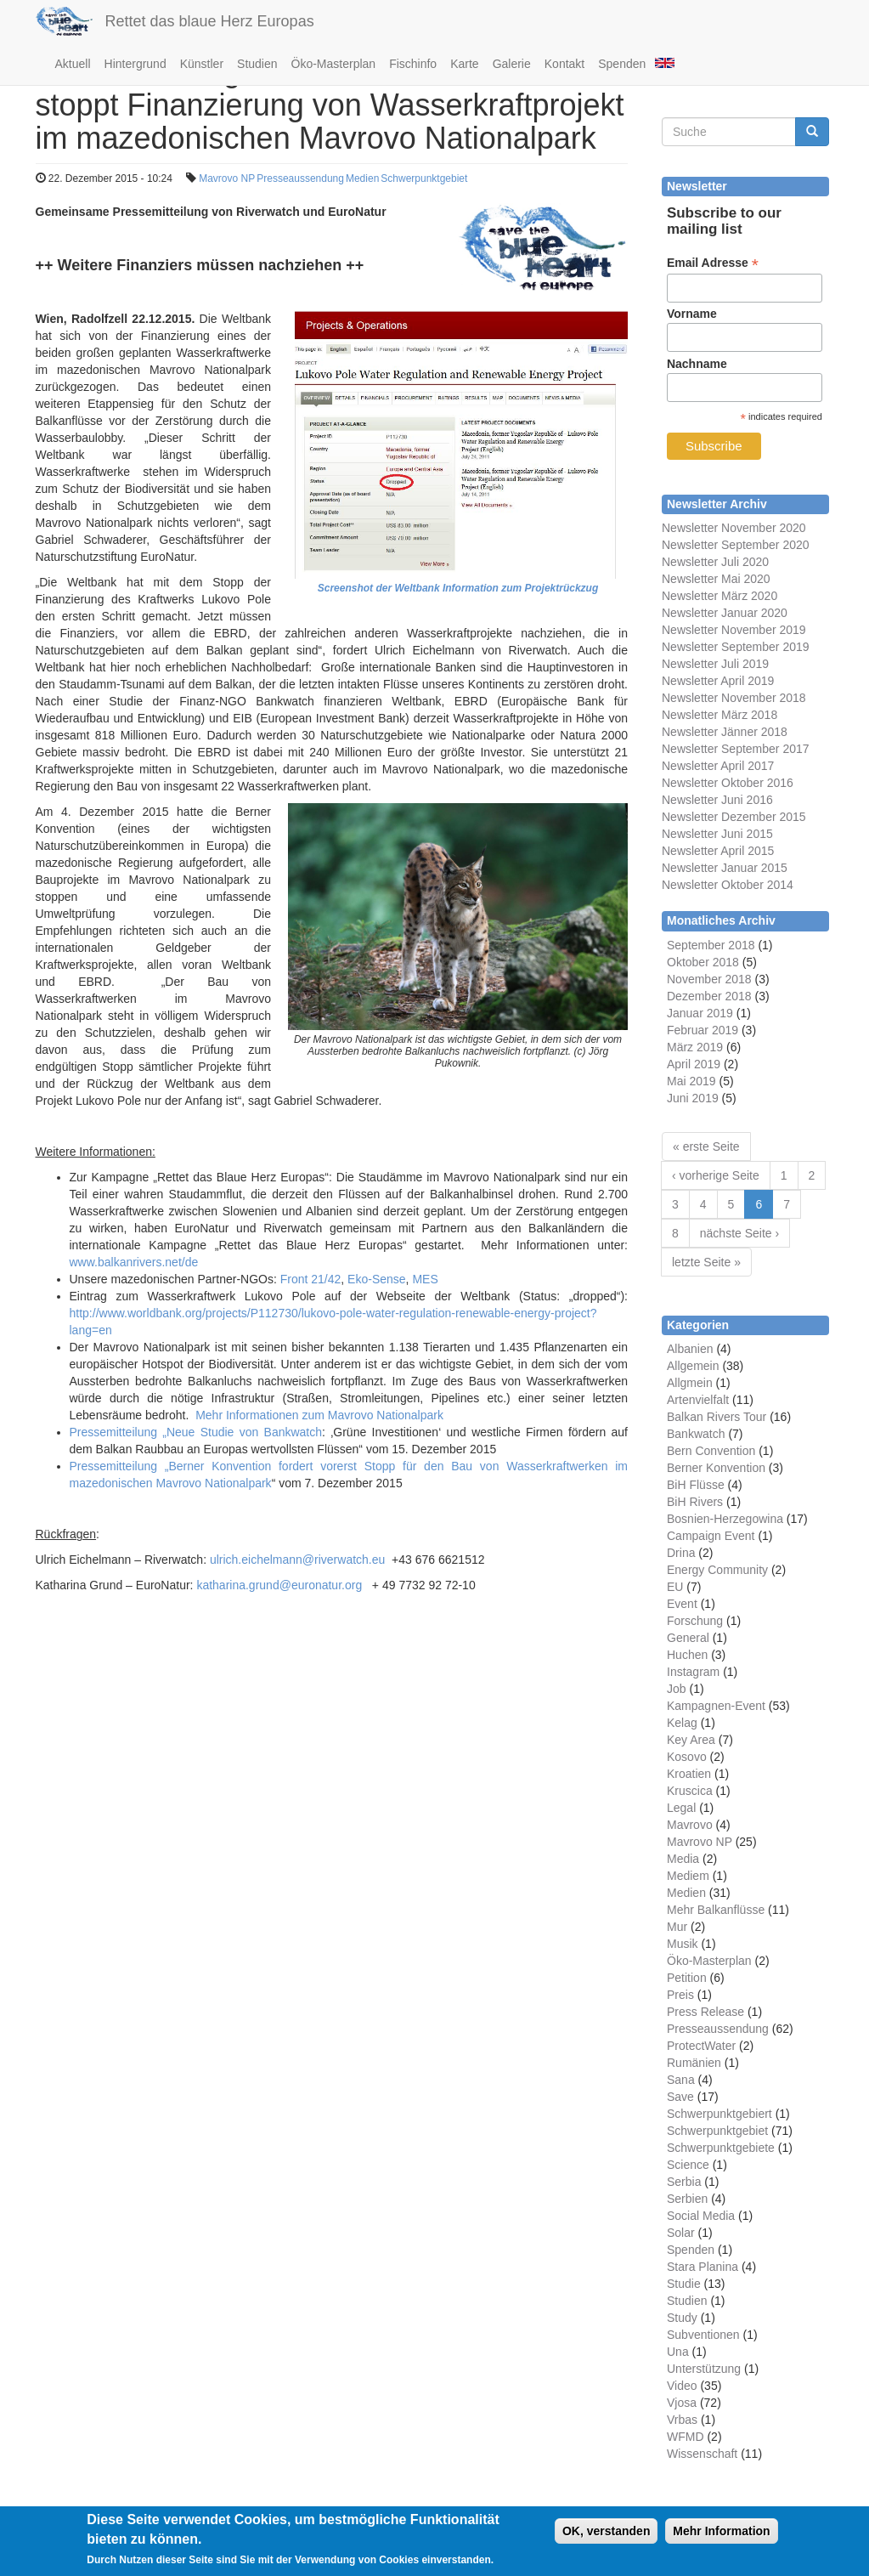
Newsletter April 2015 (718, 851)
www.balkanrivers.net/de (134, 1262)
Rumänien (694, 2062)
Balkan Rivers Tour (716, 1417)
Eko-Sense (376, 1279)
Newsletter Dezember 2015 (734, 817)
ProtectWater (701, 2045)
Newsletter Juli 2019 (715, 664)
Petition (687, 1977)
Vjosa (682, 2402)
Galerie (512, 64)
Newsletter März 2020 (719, 596)
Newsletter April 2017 (718, 766)
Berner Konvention (716, 1468)
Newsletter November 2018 (734, 698)
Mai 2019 (691, 1081)
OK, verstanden (606, 2538)
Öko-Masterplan (333, 64)
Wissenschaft (702, 2453)
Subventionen (703, 2334)
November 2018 (709, 979)
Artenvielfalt (698, 1400)
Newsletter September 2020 (736, 545)
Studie (684, 2283)
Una (678, 2351)
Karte (464, 64)
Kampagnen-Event (716, 1706)
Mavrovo (690, 1825)
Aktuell (73, 64)
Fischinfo (413, 64)
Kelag (682, 1723)
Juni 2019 (693, 1098)
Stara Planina (702, 2266)
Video (682, 2385)
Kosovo (687, 1757)
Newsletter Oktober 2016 (727, 783)
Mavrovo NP (227, 178)
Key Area (691, 1740)
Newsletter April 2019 (718, 681)
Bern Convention (711, 1451)
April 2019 (693, 1064)
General (688, 1638)
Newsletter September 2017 (736, 749)
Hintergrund (135, 64)
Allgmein (690, 1383)
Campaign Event (711, 1536)
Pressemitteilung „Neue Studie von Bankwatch (196, 1432)
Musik (682, 1943)
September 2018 (711, 945)
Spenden (622, 64)
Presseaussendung (300, 178)
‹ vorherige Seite (715, 1175)
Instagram (693, 1672)
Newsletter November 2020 (734, 528)
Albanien (690, 1349)
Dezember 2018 (709, 996)
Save (680, 2096)
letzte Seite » (706, 1262)
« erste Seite (706, 1146)
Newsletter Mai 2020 (716, 579)
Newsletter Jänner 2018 (724, 732)
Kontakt (564, 64)
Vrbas (682, 2419)
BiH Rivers (695, 1502)
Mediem (688, 1875)
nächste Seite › (739, 1233)
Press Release (705, 2011)
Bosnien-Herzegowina (725, 1519)
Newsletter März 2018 (719, 715)
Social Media (701, 2215)
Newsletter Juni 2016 (717, 800)
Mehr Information (721, 2538)
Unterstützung (704, 2368)
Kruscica (690, 1791)
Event (682, 1604)
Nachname (697, 364)
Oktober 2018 (703, 962)
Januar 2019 (700, 1013)
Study (682, 2317)
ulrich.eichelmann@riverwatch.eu (297, 1559)
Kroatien (689, 1774)
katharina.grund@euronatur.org (279, 1585)
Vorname (692, 313)
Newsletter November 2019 (734, 630)
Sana (681, 2079)
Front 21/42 (310, 1279)
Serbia (684, 2181)
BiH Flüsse (696, 1485)
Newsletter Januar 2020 (724, 613)
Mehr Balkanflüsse (716, 1909)
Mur (677, 1926)
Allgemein (693, 1366)
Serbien (687, 2198)
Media (683, 1858)
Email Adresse (713, 263)
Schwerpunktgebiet (424, 178)
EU (675, 1587)
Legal (681, 1808)
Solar (681, 2232)
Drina (681, 1553)
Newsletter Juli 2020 (715, 562)
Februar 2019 (702, 1030)
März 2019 (695, 1047)
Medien (362, 178)
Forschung (695, 1621)
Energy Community (717, 1570)
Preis (680, 1994)
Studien (257, 64)
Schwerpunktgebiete (721, 2147)
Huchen (687, 1655)
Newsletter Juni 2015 (717, 834)
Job (676, 1689)
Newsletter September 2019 (736, 647)
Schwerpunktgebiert (719, 2113)
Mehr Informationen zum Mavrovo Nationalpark (319, 1415)
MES (424, 1279)
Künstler (201, 64)
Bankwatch (696, 1434)
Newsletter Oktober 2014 (727, 885)
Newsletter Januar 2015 (724, 868)
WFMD (685, 2436)
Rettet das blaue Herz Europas (209, 21)
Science (688, 2164)
